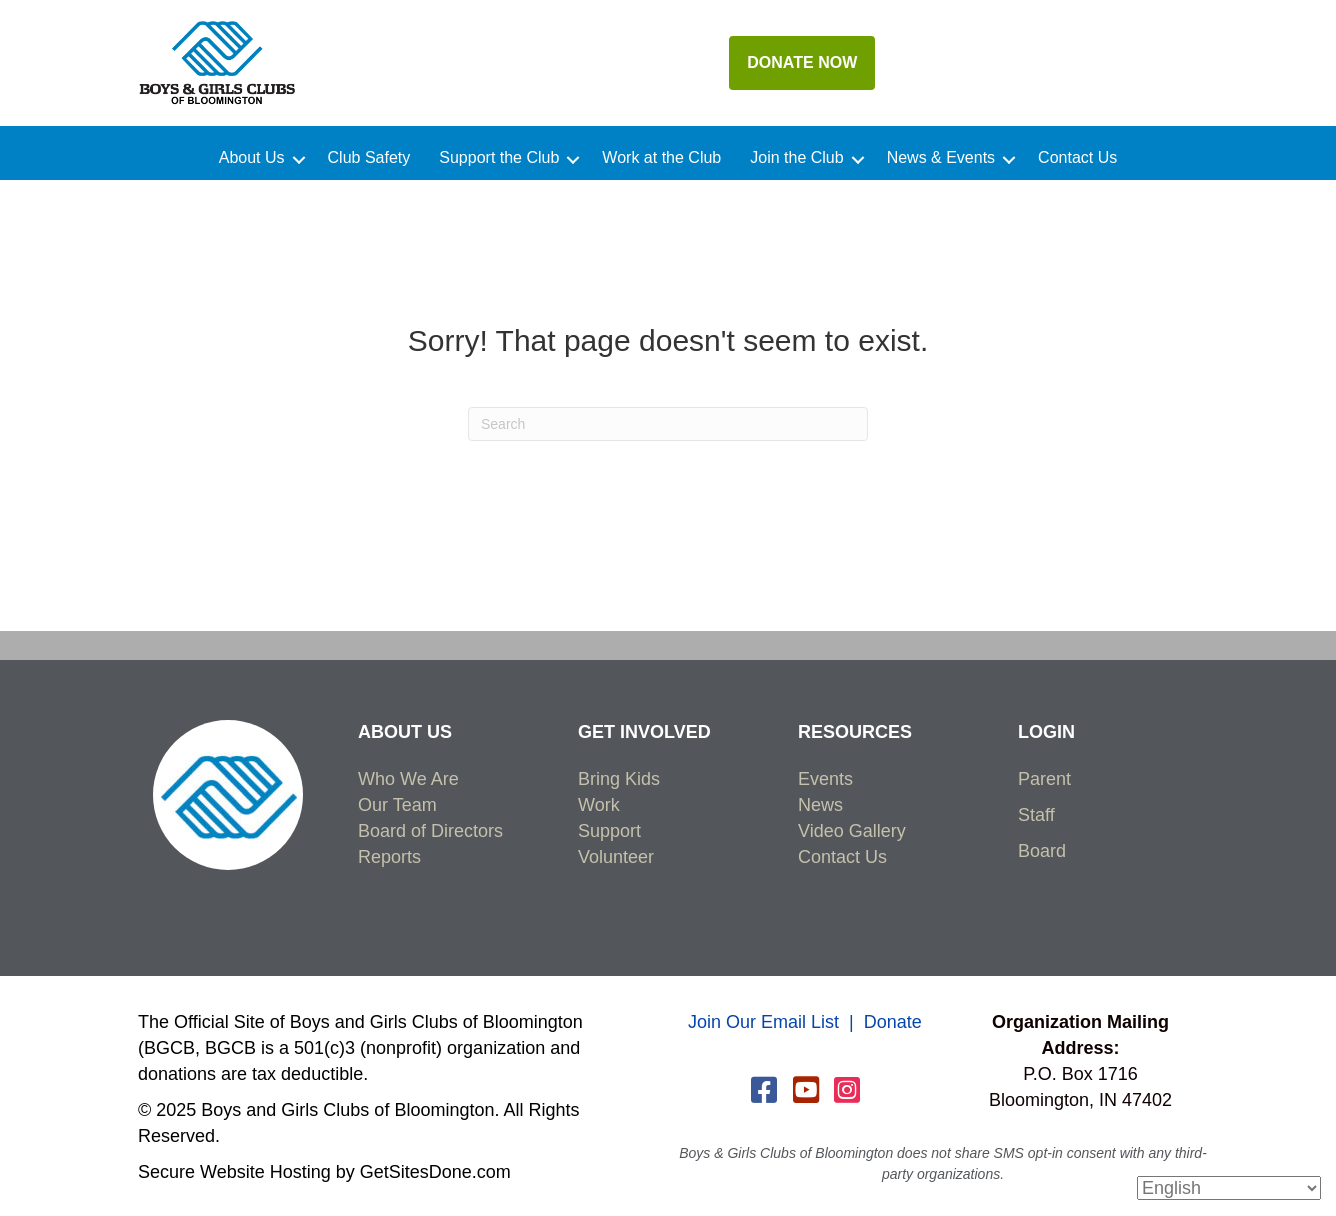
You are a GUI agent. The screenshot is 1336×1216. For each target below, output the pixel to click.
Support (609, 831)
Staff (1036, 815)
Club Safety (369, 158)
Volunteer (616, 857)
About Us (252, 158)
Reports (389, 857)
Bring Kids (619, 779)
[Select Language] (1229, 1188)
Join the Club (796, 158)
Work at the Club (661, 158)
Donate (893, 1022)
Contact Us (1077, 158)
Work (599, 805)
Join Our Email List (763, 1022)
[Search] (668, 424)
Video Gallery (852, 831)
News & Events (941, 158)
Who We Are (408, 779)
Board (1042, 851)
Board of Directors (430, 831)
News (820, 805)
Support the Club (499, 158)
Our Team (397, 805)
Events (825, 779)
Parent (1044, 779)
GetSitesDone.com (435, 1172)
